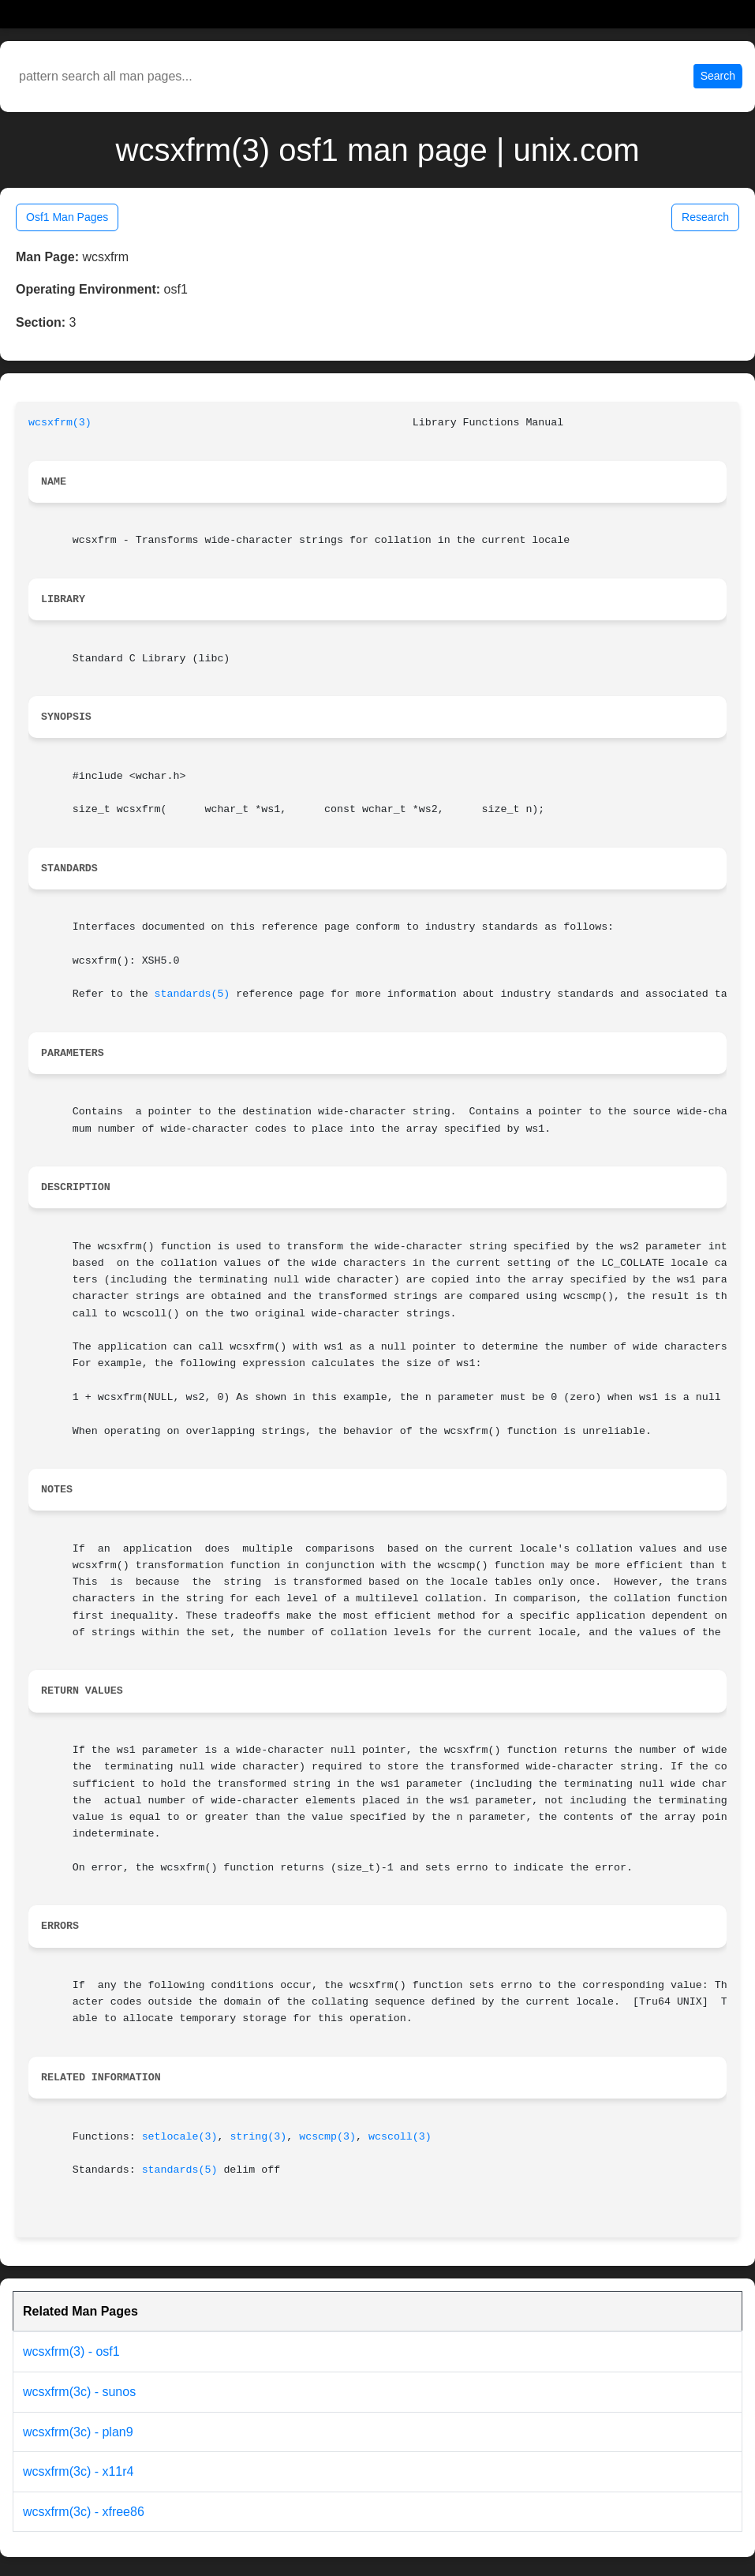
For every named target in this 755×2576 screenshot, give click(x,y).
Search (718, 75)
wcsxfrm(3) (60, 423)
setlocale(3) (180, 2137)
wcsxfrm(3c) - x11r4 (78, 2471)
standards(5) (192, 994)
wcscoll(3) (400, 2137)
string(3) (258, 2137)
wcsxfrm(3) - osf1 (71, 2351)
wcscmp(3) (327, 2137)
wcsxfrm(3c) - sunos (79, 2391)
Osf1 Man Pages (67, 217)
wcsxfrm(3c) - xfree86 (83, 2511)
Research (705, 217)
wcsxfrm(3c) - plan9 (78, 2432)
